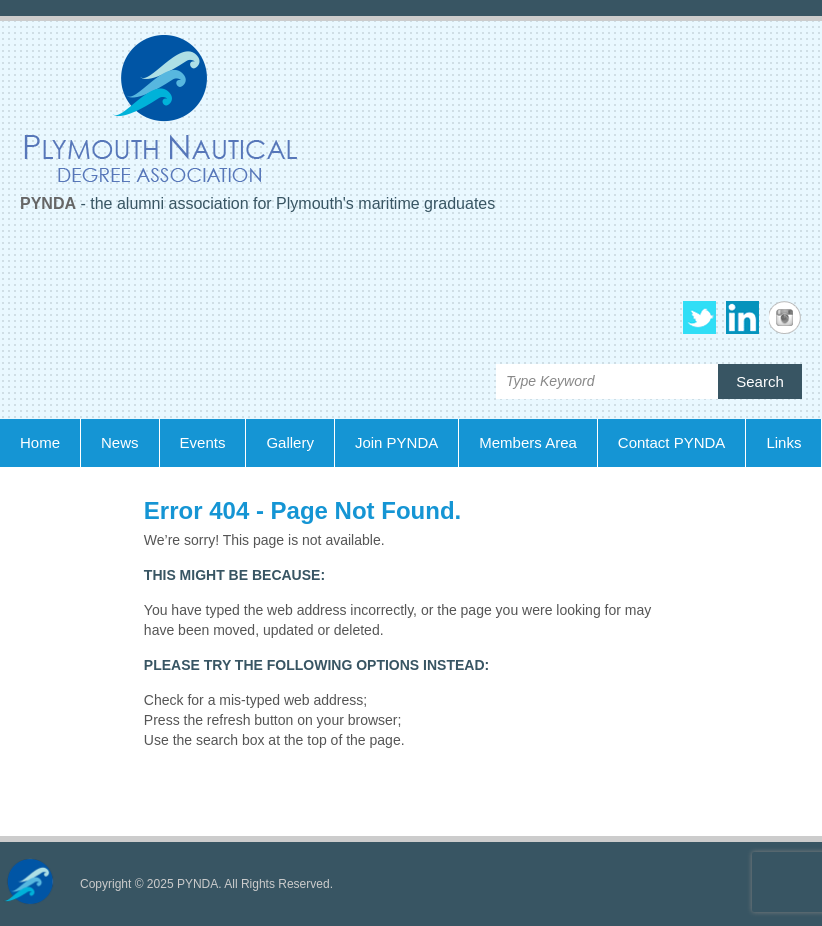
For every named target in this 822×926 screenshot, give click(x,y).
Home (40, 442)
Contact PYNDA (672, 442)
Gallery (290, 442)
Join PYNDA (396, 442)
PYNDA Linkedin (742, 317)
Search (760, 381)
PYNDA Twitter (699, 317)
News (120, 442)
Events (203, 442)
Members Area (528, 442)
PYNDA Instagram (785, 317)
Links (783, 442)
